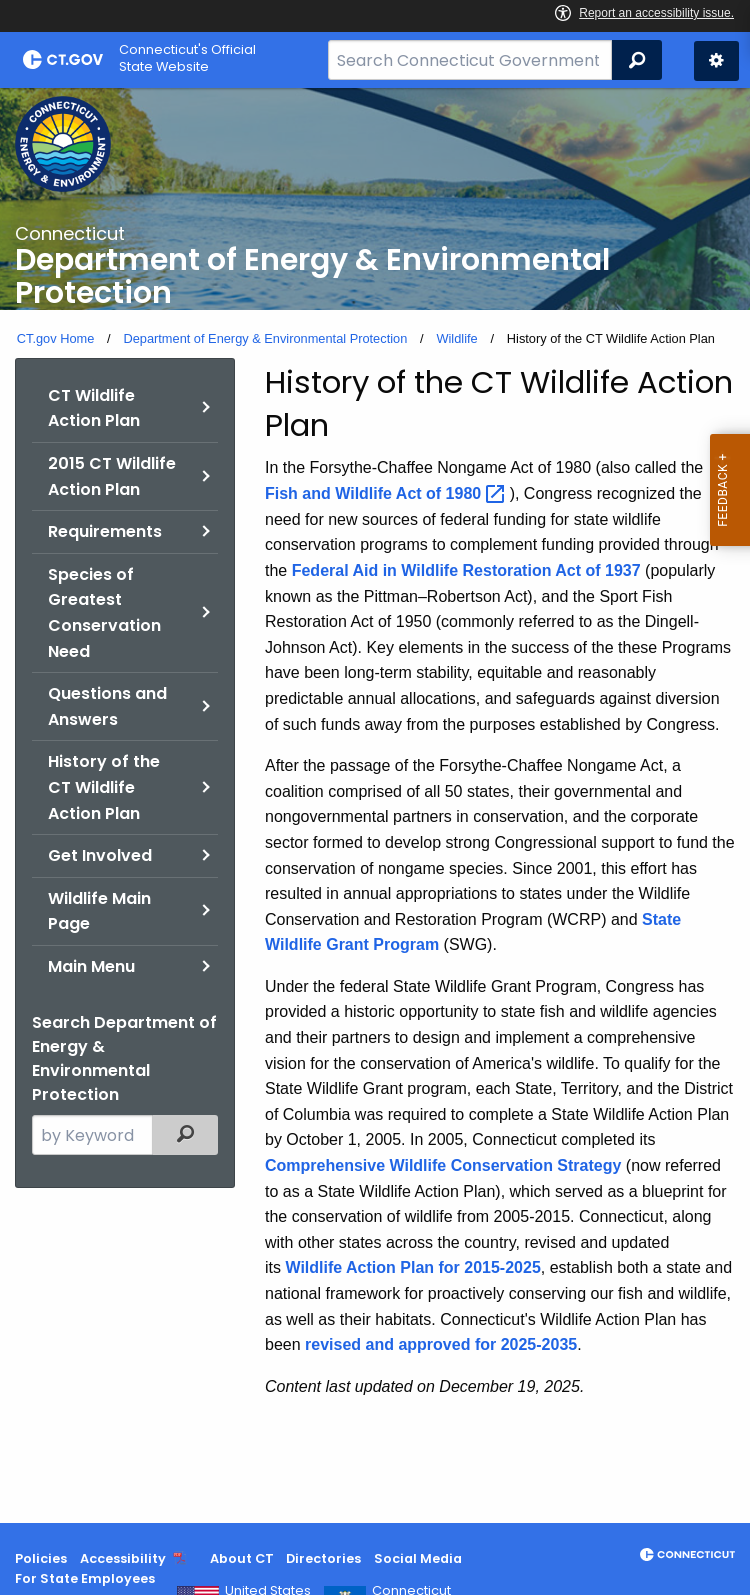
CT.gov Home (56, 338)
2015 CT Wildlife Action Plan (112, 476)
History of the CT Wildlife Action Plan (104, 787)
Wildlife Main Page (99, 911)
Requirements (105, 531)
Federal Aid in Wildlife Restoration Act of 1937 (466, 570)
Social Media (418, 1558)
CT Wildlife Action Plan (94, 408)
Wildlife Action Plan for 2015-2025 (412, 1267)
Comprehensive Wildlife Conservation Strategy (443, 1165)
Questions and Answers (107, 706)
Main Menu (91, 966)
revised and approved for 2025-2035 (441, 1344)
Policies (41, 1558)
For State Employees (85, 1578)
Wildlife (456, 338)
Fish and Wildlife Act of (387, 493)
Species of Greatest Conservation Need (104, 613)
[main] (375, 805)
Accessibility (123, 1558)
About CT (242, 1558)
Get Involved (100, 855)
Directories (323, 1558)
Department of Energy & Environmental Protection (265, 338)
